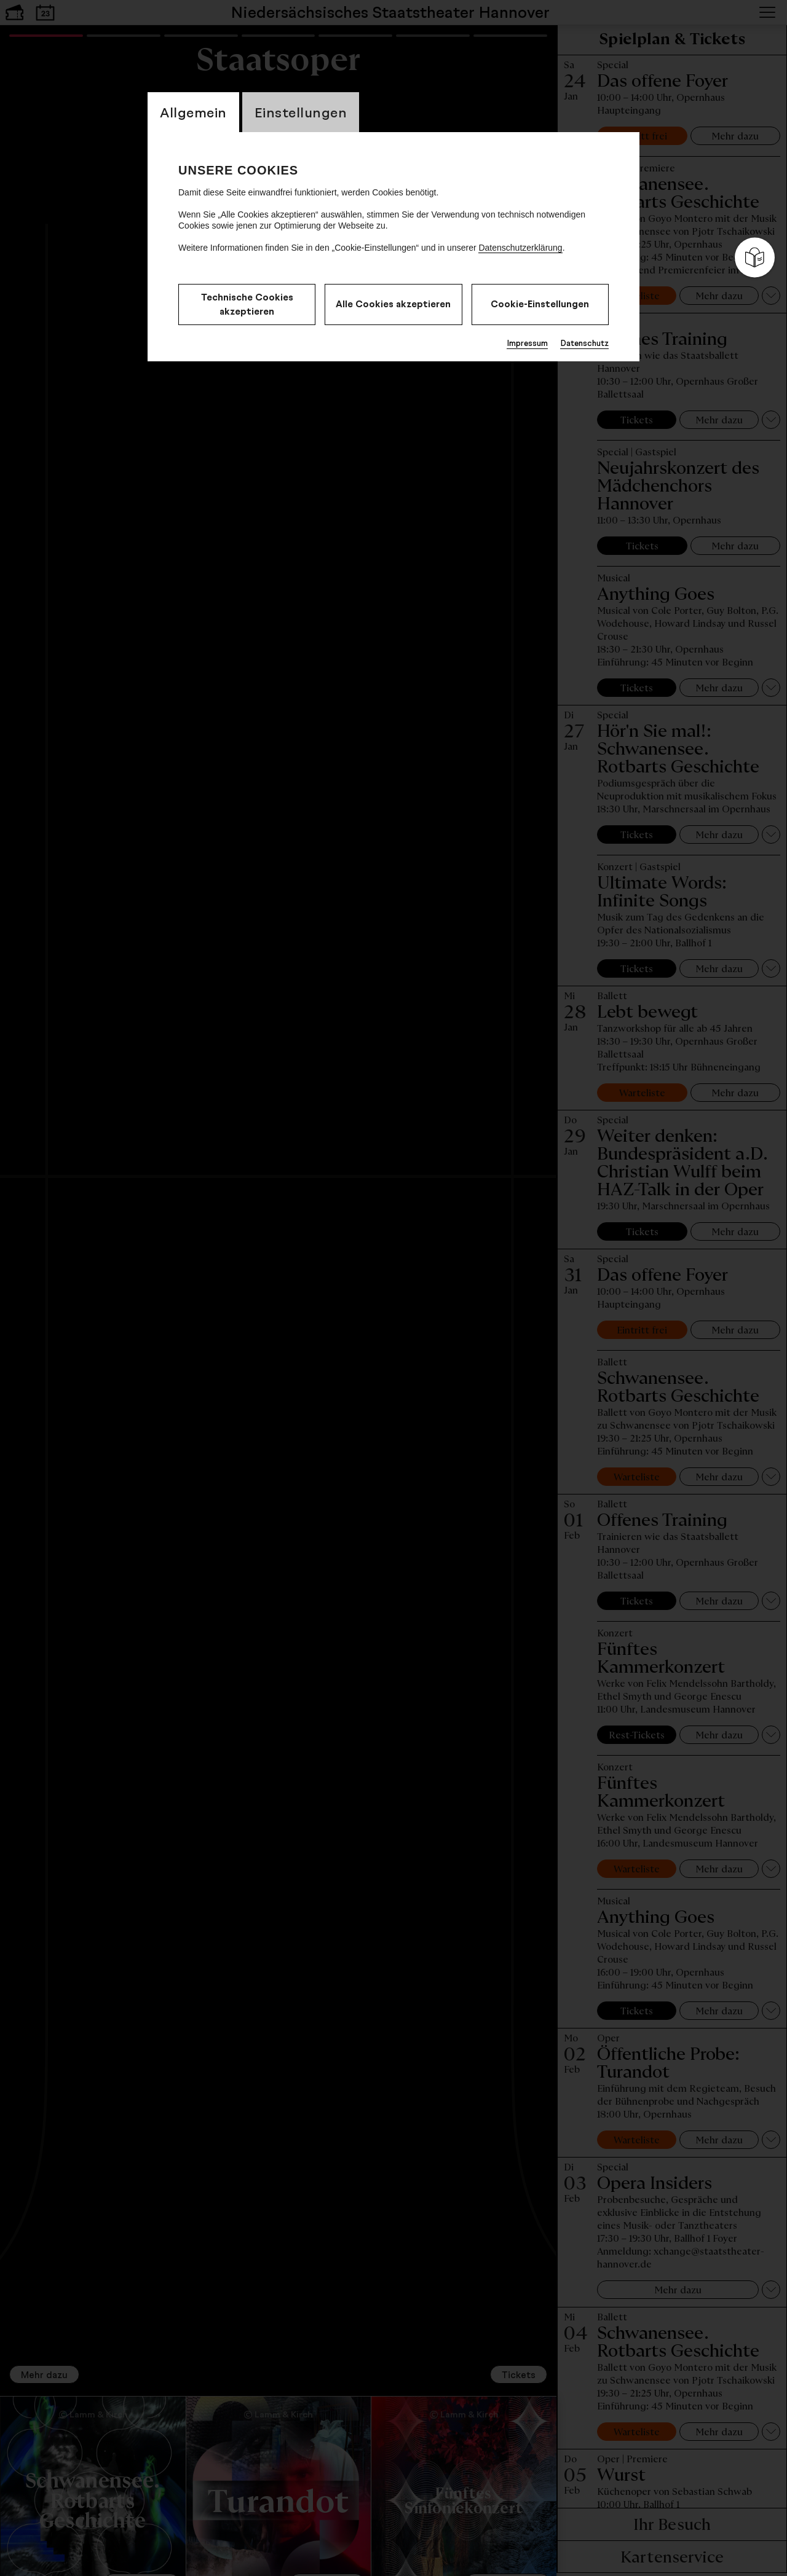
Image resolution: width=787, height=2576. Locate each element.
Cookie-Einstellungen (540, 304)
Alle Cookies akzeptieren (393, 304)
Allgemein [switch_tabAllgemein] (193, 112)
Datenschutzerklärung (520, 248)
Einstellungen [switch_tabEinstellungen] (301, 112)
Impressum (527, 343)
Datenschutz (584, 343)
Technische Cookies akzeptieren (247, 304)
